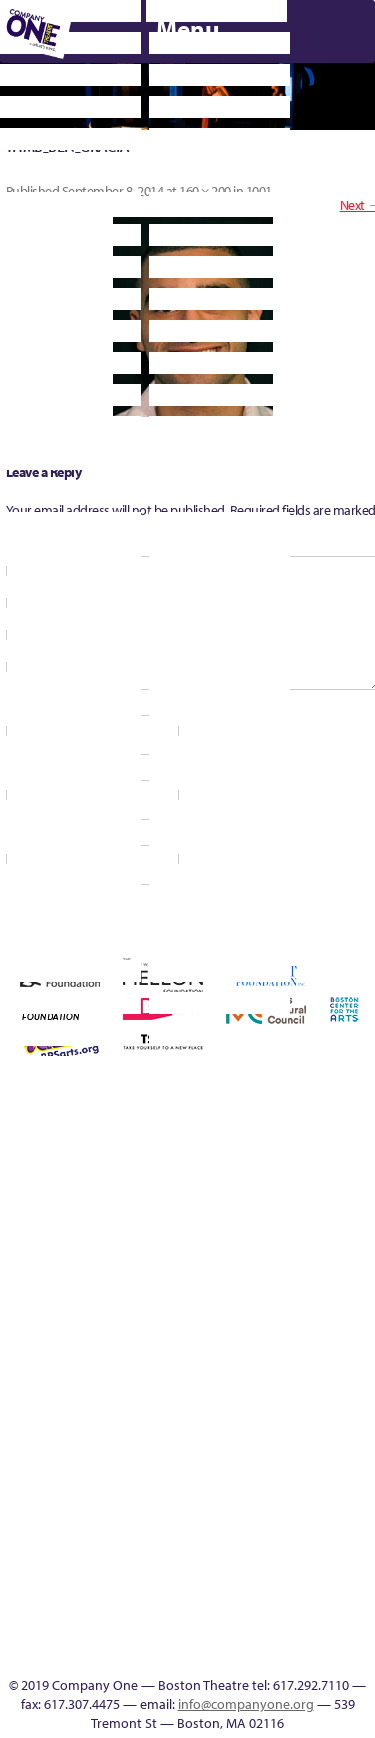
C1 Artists (96, 1652)
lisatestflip (154, 1292)
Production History (328, 1292)
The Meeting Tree (125, 1436)
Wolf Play (154, 1436)
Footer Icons (270, 1436)
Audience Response (125, 1604)
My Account (241, 1292)
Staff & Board (270, 1364)
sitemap (241, 1436)
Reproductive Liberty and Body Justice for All (9, 1340)
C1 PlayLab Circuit (125, 1484)
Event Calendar (328, 1436)
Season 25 (154, 1364)
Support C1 (299, 1364)
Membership (183, 1292)
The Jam (96, 1436)
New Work (270, 1292)
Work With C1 (183, 1436)
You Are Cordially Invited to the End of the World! (212, 1412)
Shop (241, 1364)
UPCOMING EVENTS (125, 1532)
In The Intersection (125, 1628)
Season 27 (212, 1364)
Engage (125, 1460)
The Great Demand (9, 1436)
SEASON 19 (154, 1652)
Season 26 (183, 1364)
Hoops (38, 1292)
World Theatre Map (125, 1556)
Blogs (125, 1580)
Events (125, 1652)
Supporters (241, 1652)
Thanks (183, 1652)
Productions (357, 1436)
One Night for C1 (299, 1292)
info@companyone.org (246, 1704)
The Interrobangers (67, 1436)
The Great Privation (38, 1436)
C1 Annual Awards (127, 1181)
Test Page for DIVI (328, 1364)
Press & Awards (275, 1181)
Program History (125, 1508)
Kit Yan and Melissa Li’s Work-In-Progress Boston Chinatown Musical (96, 1244)
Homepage (9, 1292)
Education (299, 1436)
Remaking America (357, 1292)
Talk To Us (67, 1652)
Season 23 (125, 1364)
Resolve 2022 (67, 1364)
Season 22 (96, 1364)
